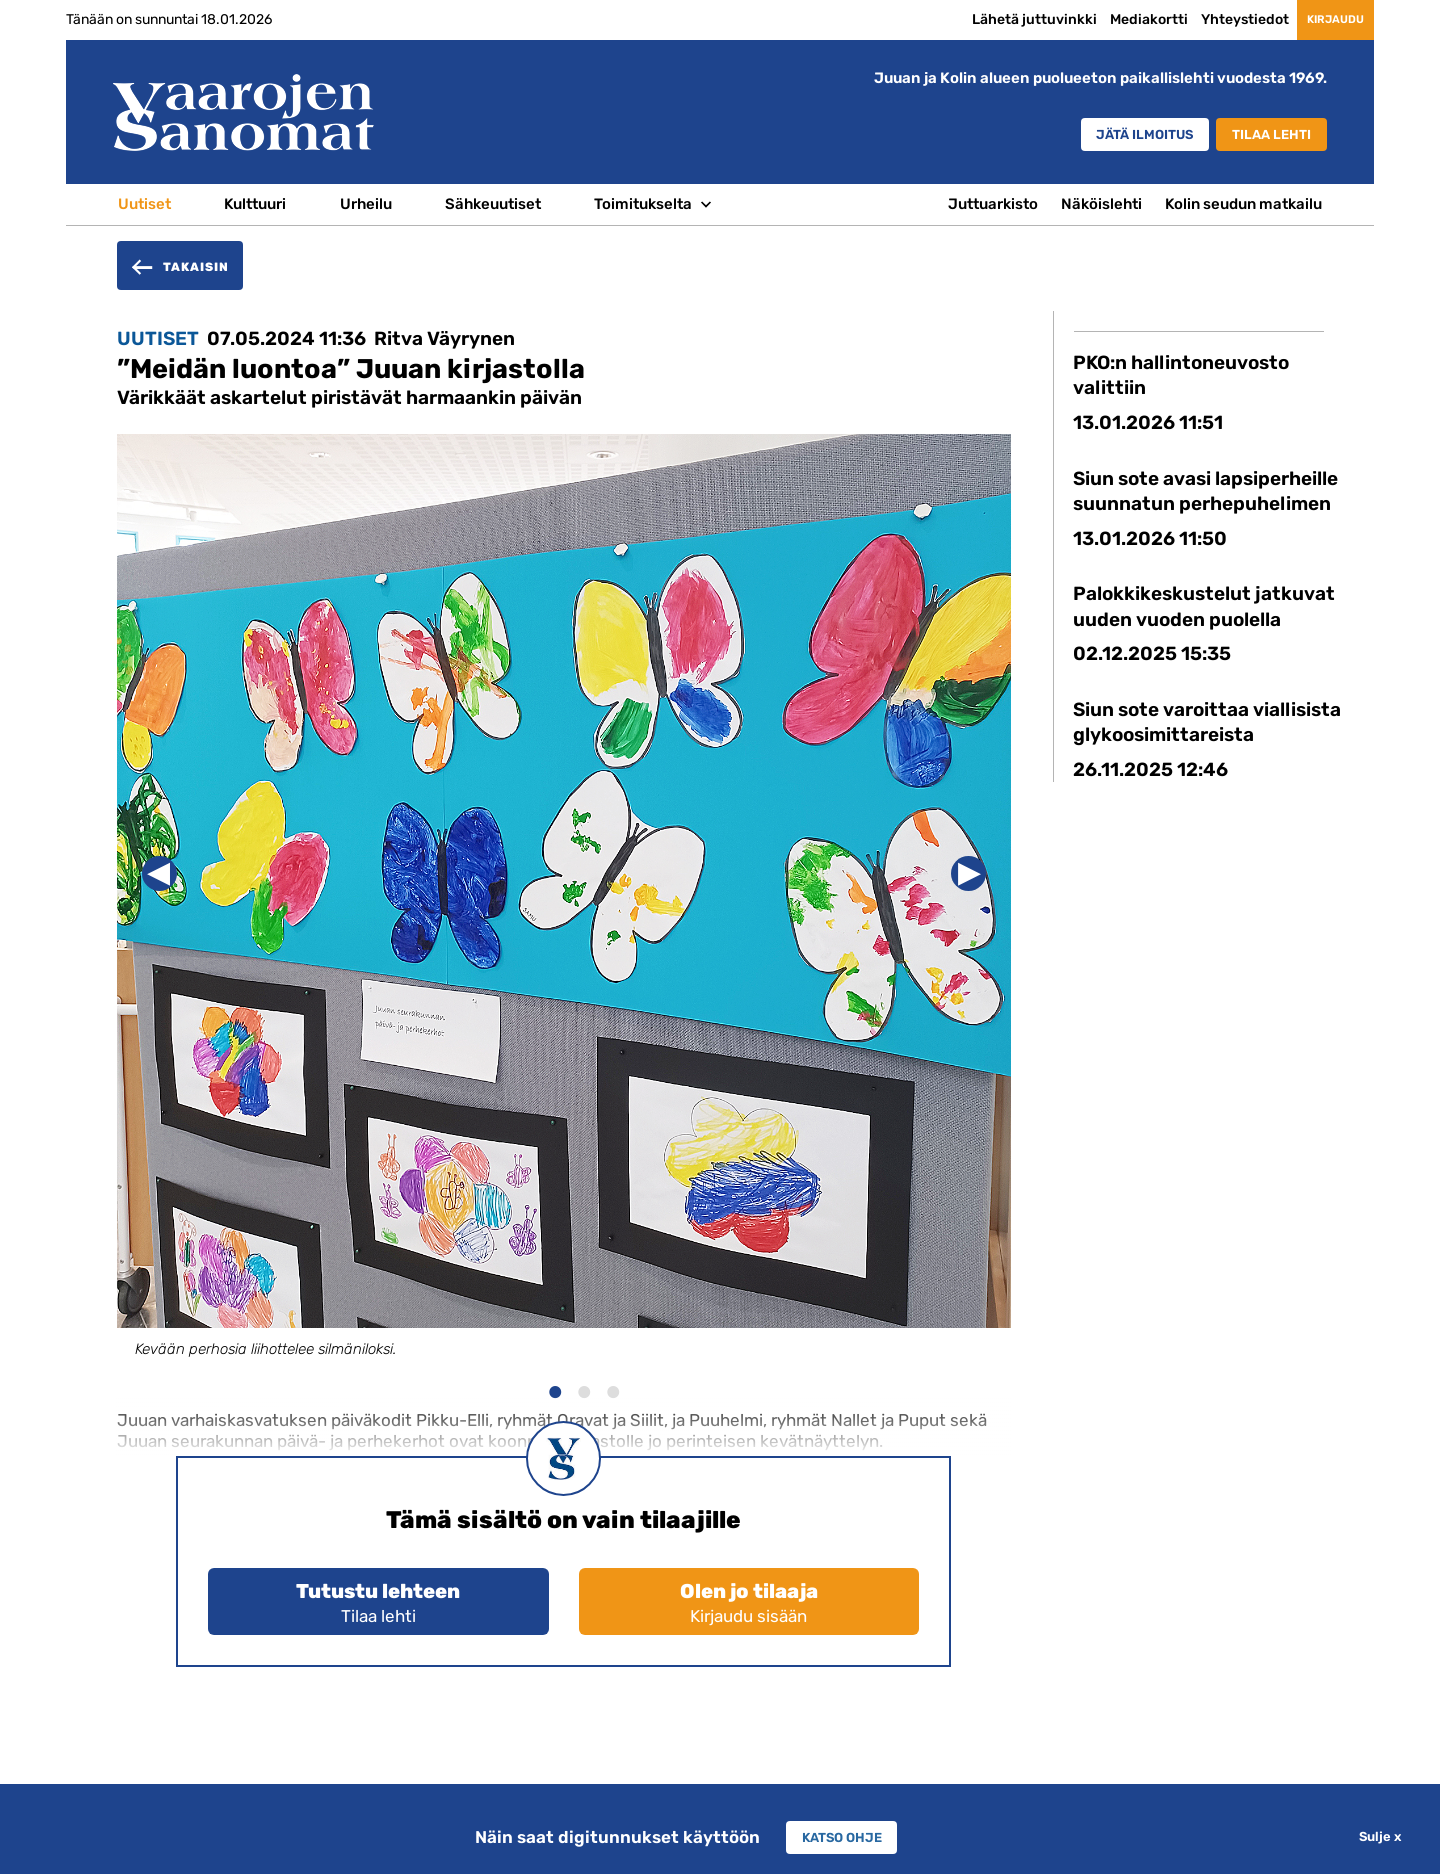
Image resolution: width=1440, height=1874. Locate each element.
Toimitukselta (643, 204)
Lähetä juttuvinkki (995, 19)
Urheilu (366, 204)
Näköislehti (1101, 204)
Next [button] (968, 873)
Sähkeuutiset (493, 204)
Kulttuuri (255, 204)
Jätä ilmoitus (1111, 136)
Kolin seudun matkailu (1243, 204)
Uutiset (144, 204)
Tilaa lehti (1263, 136)
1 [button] (554, 1389)
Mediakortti (1110, 19)
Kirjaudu (1316, 19)
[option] (564, 914)
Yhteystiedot (1206, 19)
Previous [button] (159, 873)
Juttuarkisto (993, 204)
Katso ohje (842, 1837)
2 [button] (583, 1389)
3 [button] (612, 1389)
